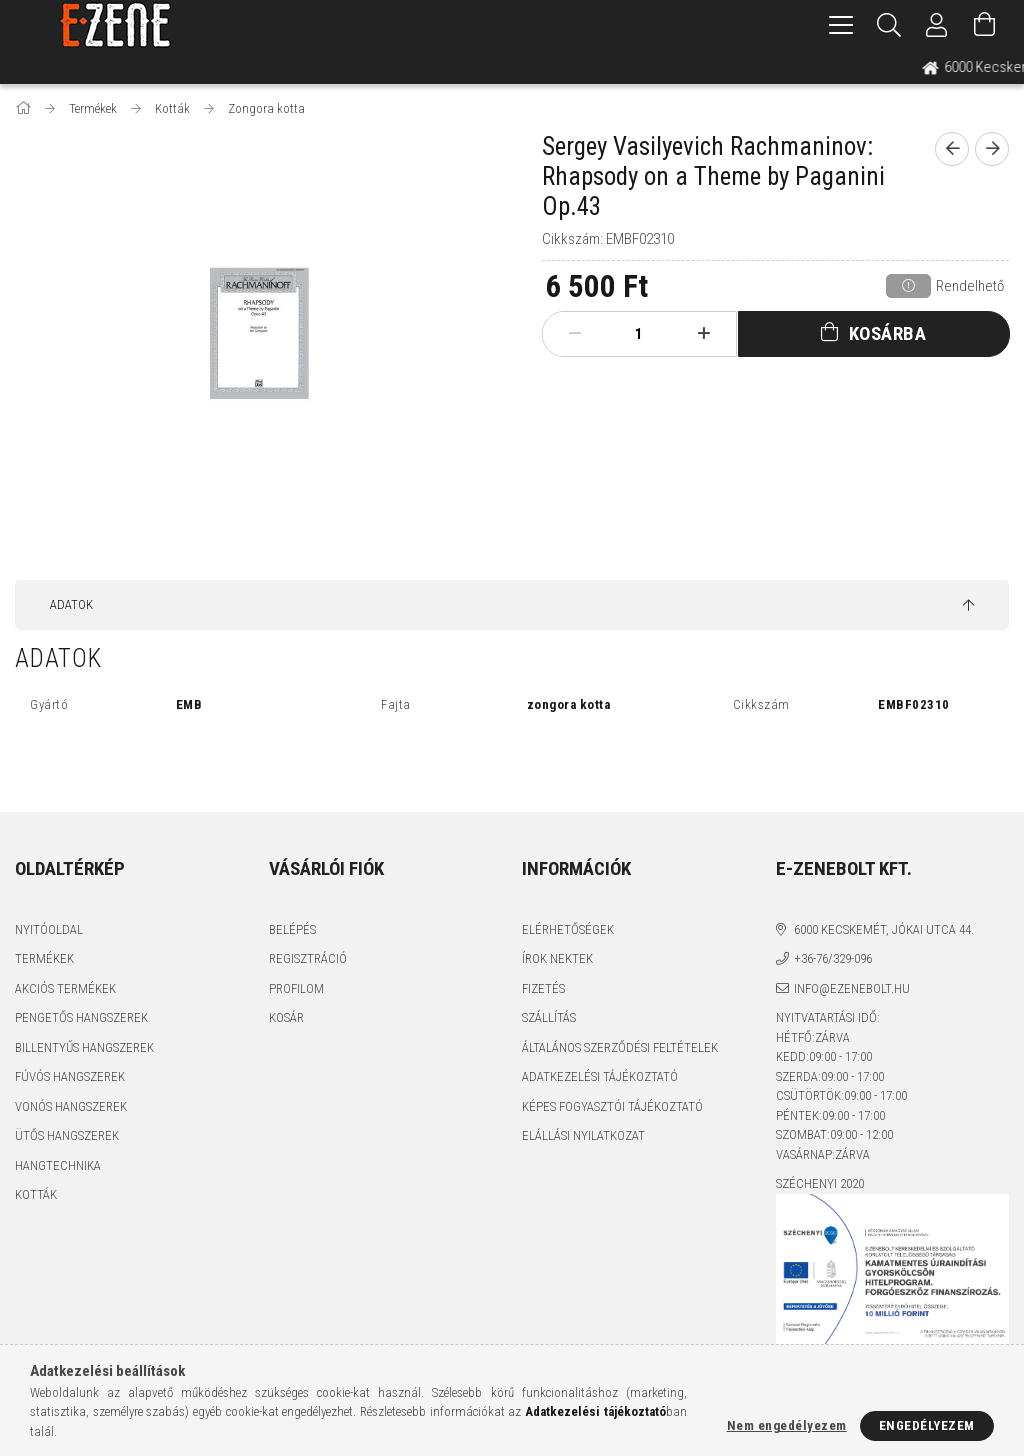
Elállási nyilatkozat (583, 1135)
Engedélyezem (927, 1425)
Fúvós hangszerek (70, 1076)
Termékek (44, 958)
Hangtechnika (58, 1165)
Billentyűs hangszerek (84, 1047)
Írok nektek (557, 958)
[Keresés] (889, 25)
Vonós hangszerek (71, 1106)
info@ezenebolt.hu (852, 988)
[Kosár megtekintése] (985, 25)
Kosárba (888, 333)
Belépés (292, 929)
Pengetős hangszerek (81, 1017)
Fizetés (543, 988)
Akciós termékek (65, 988)
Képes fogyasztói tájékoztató (612, 1106)
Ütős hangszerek (67, 1135)
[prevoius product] (952, 149)
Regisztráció (308, 958)
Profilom (296, 988)
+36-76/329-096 (833, 958)
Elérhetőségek (568, 929)
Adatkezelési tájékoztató (600, 1076)
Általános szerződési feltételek (620, 1047)
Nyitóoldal (49, 929)
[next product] (992, 149)
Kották (36, 1194)
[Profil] (937, 25)
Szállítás (549, 1017)
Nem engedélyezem (787, 1425)
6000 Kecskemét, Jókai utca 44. (884, 929)
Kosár (286, 1017)
